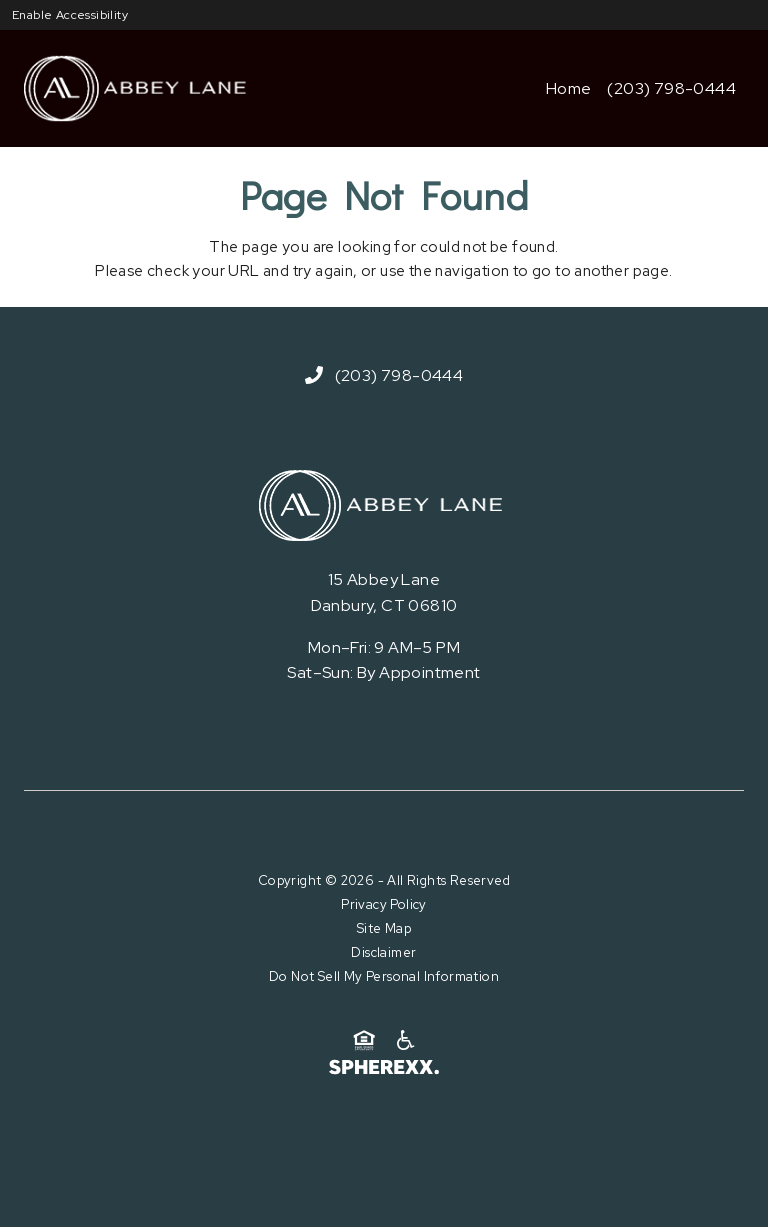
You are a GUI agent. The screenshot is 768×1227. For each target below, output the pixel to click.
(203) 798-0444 (671, 88)
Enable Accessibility (70, 15)
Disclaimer (383, 952)
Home (569, 88)
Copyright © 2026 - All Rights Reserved (384, 880)
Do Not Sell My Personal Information (384, 976)
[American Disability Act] (404, 1041)
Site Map (384, 928)
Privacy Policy (384, 904)
